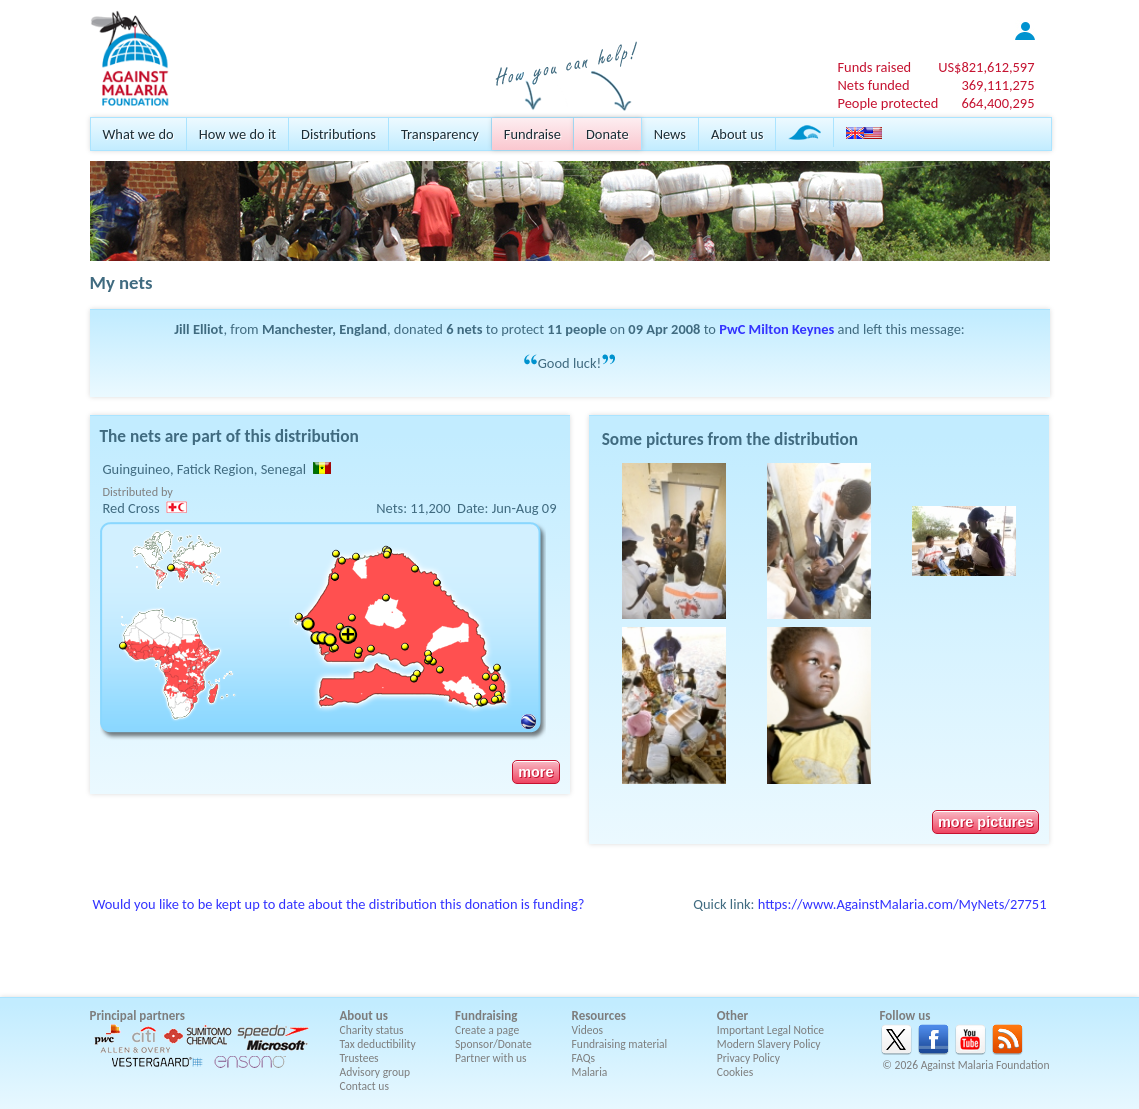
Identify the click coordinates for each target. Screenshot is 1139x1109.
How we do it (237, 134)
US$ (986, 67)
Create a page (487, 1030)
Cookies (735, 1072)
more (535, 772)
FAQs (584, 1058)
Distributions (338, 134)
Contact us (364, 1086)
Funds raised (874, 67)
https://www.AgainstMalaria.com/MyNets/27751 (902, 904)
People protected (887, 103)
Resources (599, 1015)
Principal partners (137, 1015)
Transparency (440, 134)
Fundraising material (620, 1044)
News (670, 134)
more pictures (985, 822)
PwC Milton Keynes (776, 329)
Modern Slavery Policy (769, 1044)
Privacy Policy (748, 1058)
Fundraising (486, 1015)
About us (737, 134)
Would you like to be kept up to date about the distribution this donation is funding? (339, 904)
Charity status (372, 1030)
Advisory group (375, 1072)
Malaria (590, 1072)
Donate (607, 134)
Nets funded (873, 85)
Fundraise (532, 134)
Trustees (359, 1058)
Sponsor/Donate (493, 1044)
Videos (588, 1030)
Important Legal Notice (770, 1030)
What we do (138, 134)
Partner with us (491, 1058)
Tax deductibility (378, 1044)
